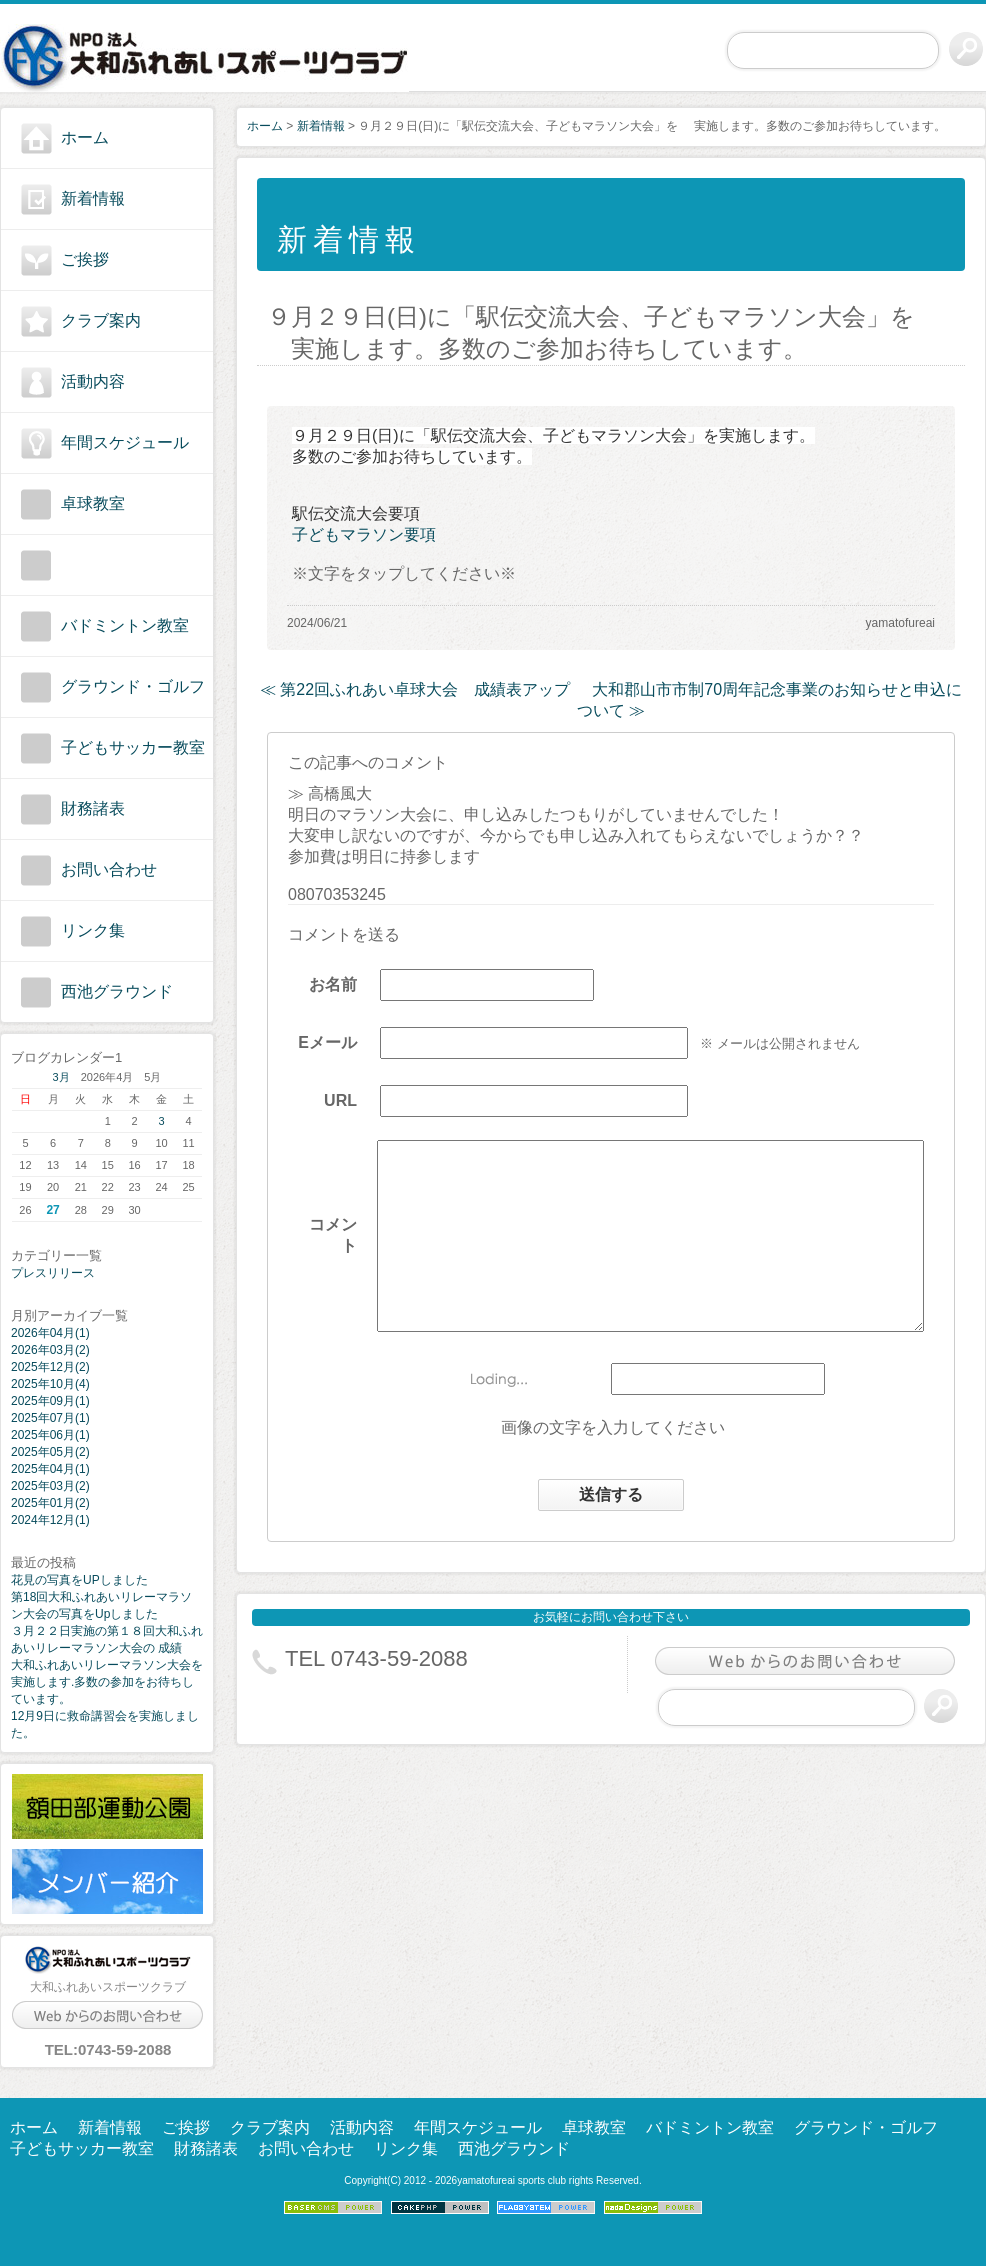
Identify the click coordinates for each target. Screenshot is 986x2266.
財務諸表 (93, 808)
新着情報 (93, 198)
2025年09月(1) (50, 1401)
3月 (61, 1077)
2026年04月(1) (50, 1333)
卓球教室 (93, 503)
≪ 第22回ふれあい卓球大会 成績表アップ (415, 689)
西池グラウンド (117, 991)
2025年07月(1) (50, 1418)
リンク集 (93, 930)
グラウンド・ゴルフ (133, 686)
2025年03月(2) (50, 1486)
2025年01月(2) (50, 1503)
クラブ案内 (101, 320)
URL (324, 1108)
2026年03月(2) (50, 1350)
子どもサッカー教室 (133, 747)
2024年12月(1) (50, 1520)
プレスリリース (53, 1273)
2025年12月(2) (50, 1367)
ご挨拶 (85, 259)
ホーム (85, 137)
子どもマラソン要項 (364, 534)
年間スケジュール (125, 442)
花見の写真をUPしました (79, 1580)
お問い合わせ (109, 869)
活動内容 (93, 381)
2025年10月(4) (50, 1384)
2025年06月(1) (50, 1435)
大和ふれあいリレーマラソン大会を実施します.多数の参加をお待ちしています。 (107, 1682)
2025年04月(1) (50, 1469)
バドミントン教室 (125, 625)
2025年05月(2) (50, 1452)
